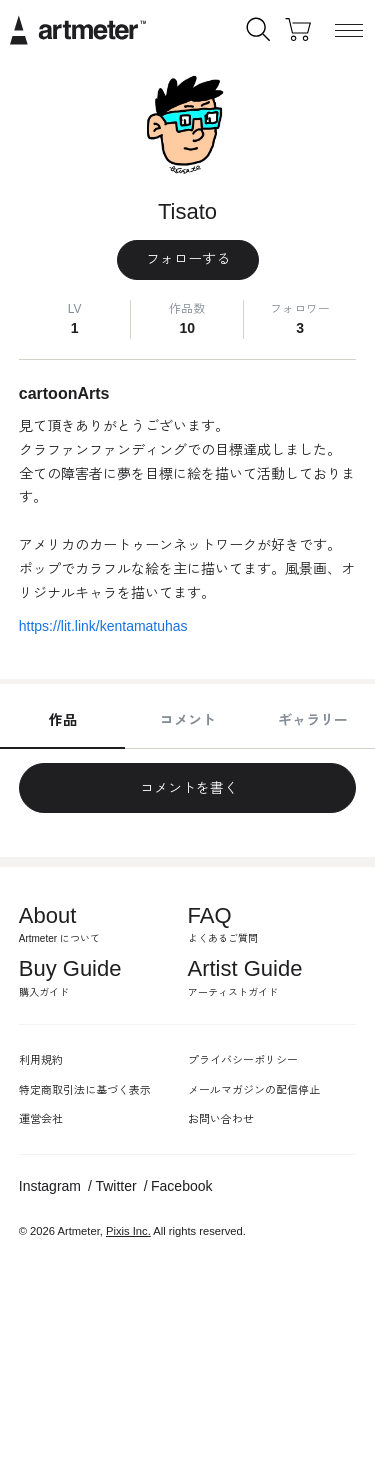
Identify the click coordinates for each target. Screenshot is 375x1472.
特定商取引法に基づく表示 (85, 1090)
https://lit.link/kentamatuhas (103, 626)
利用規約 (41, 1060)
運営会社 (41, 1119)
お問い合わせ (221, 1119)
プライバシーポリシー (243, 1060)
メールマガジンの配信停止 (254, 1090)
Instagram (50, 1186)
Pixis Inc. (128, 1231)
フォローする (188, 259)
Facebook (181, 1186)
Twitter (115, 1186)
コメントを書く (188, 788)
